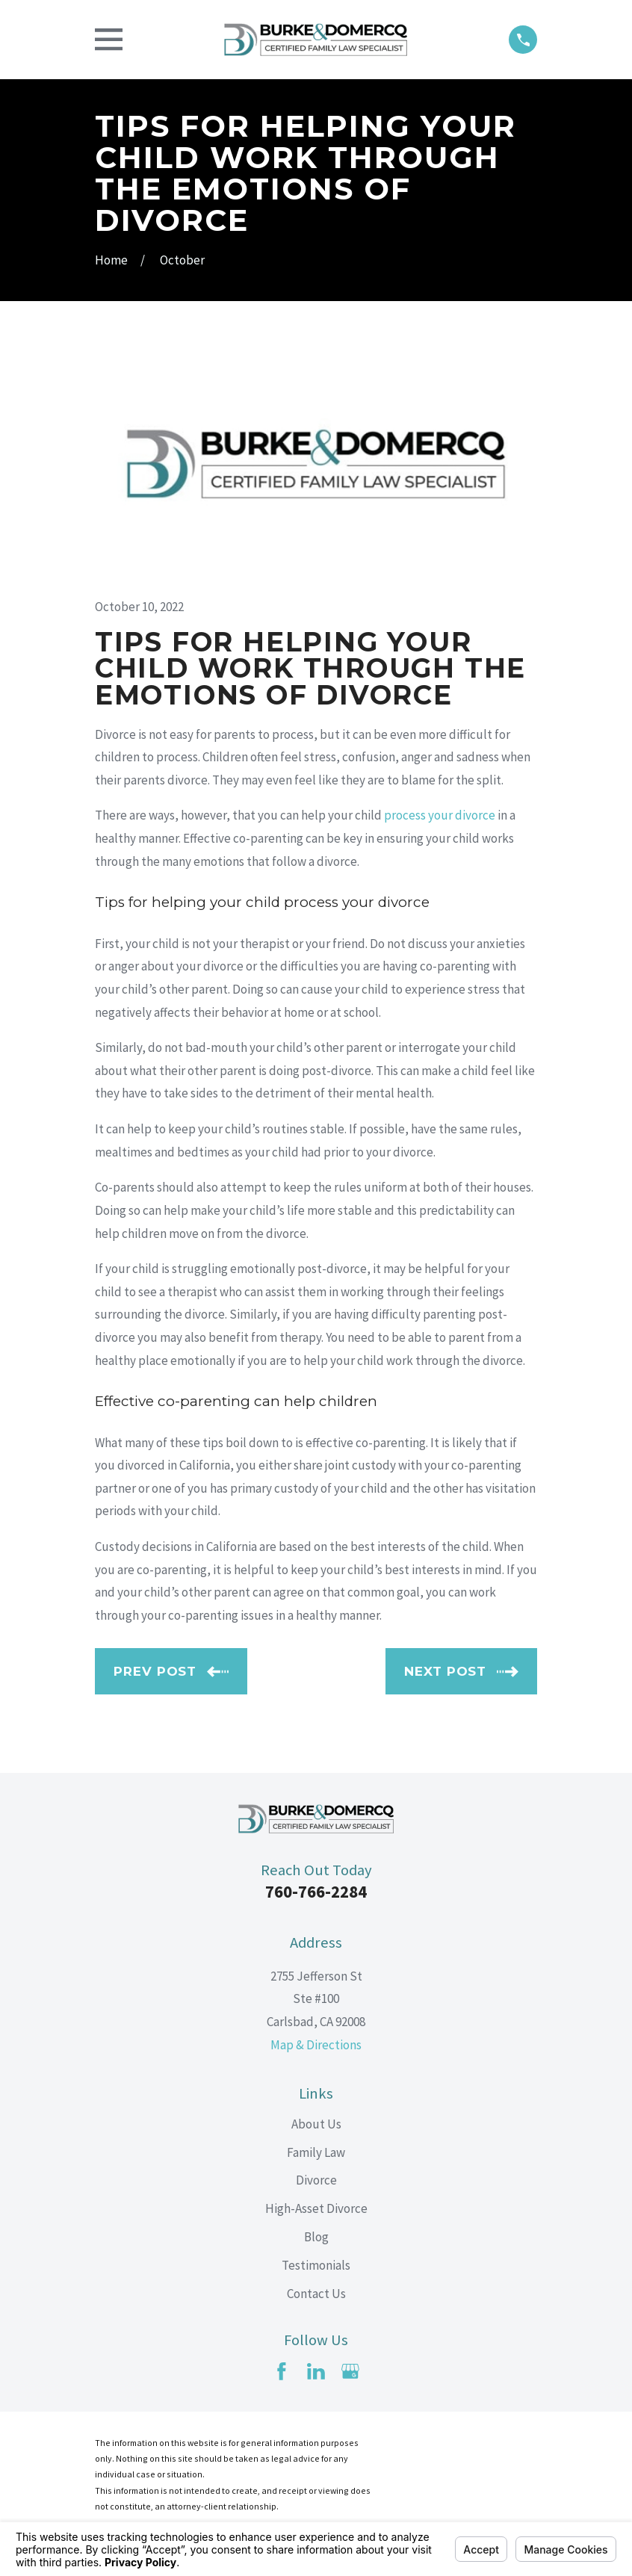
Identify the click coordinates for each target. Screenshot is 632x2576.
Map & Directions (316, 2045)
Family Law (316, 2152)
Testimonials (316, 2265)
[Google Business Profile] (350, 2371)
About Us (316, 2124)
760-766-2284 (316, 1891)
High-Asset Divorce (316, 2208)
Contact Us (316, 2293)
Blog (316, 2237)
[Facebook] (282, 2371)
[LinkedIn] (316, 2371)
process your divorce (439, 815)
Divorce (316, 2180)
